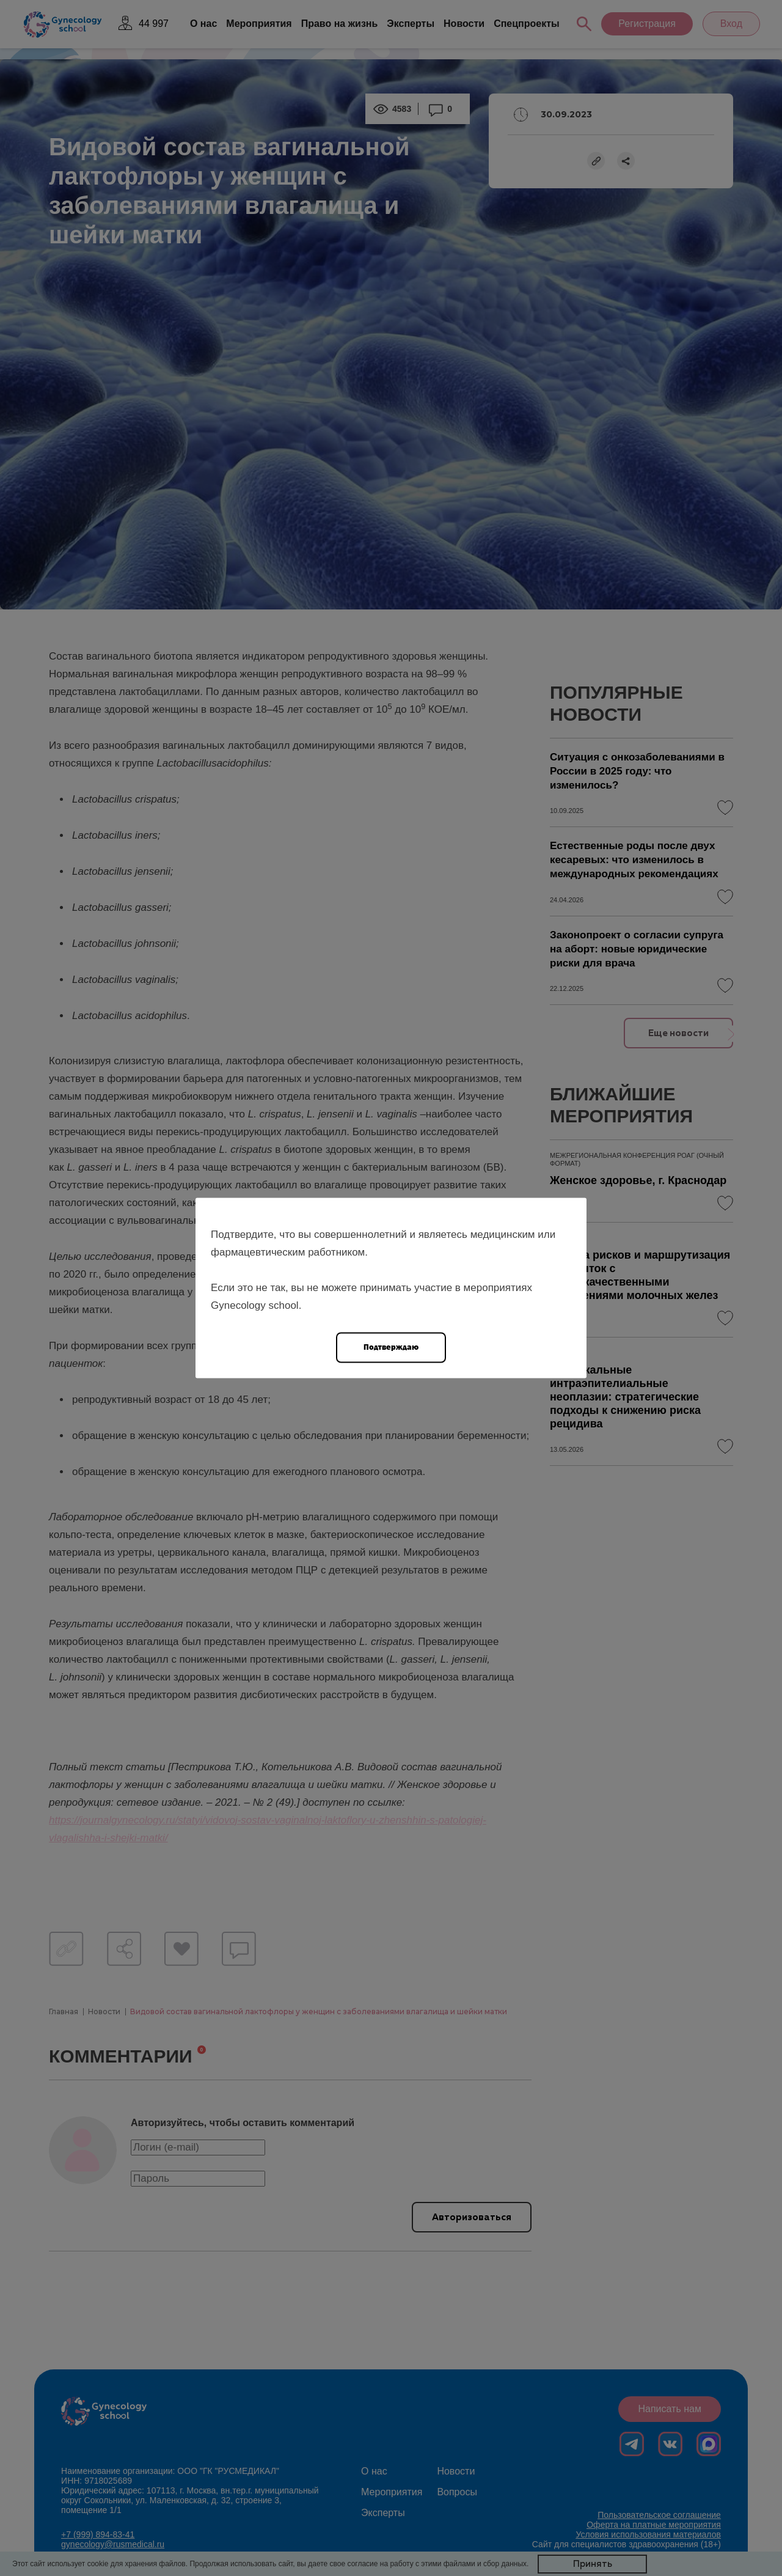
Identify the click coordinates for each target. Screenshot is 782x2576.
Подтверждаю (391, 1347)
